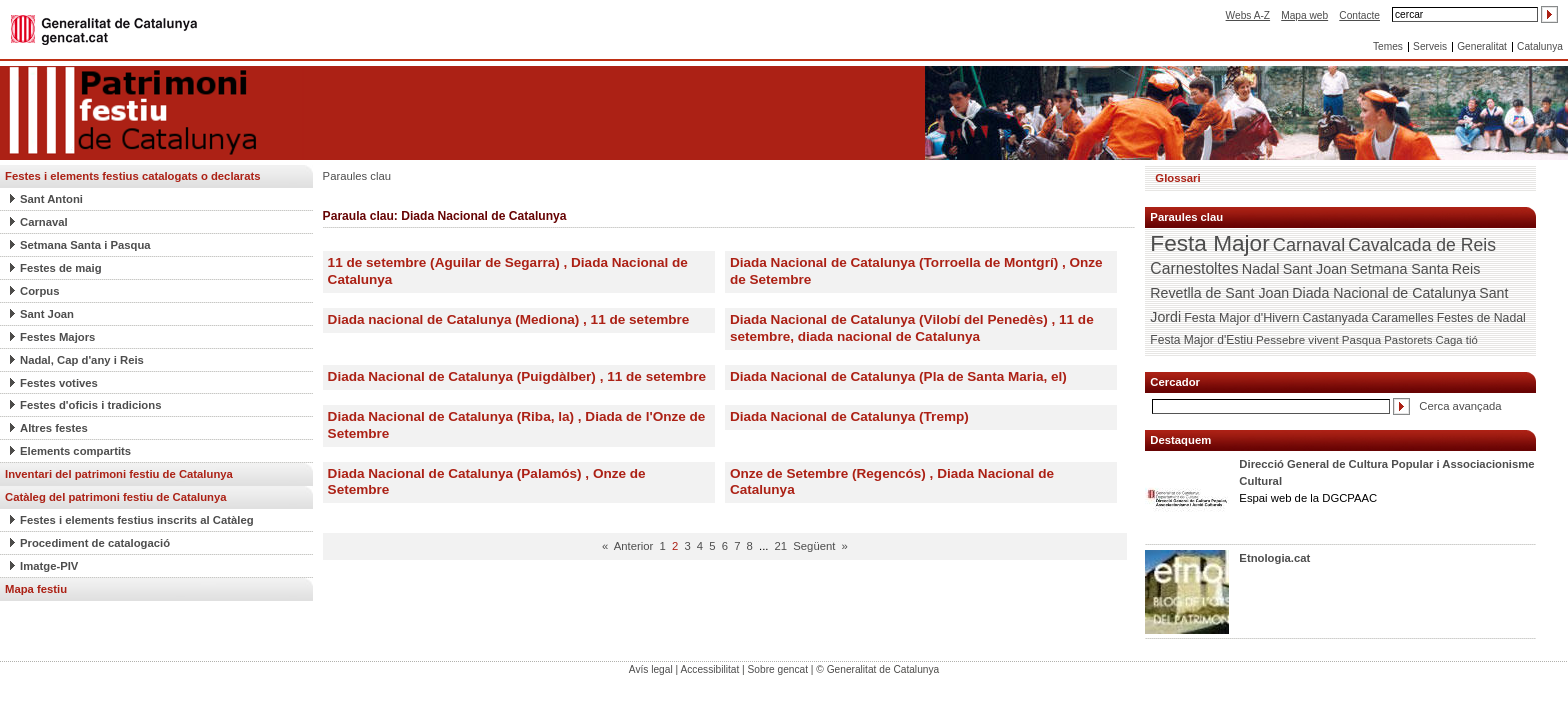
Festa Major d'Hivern (1241, 318)
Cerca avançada (1460, 406)
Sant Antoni (51, 199)
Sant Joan (47, 314)
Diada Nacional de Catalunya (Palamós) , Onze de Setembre (487, 482)
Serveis (1430, 46)
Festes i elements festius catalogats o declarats (133, 176)
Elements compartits (75, 451)
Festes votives (59, 383)
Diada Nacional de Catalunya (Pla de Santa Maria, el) (898, 376)
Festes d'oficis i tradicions (90, 405)
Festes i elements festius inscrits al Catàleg (137, 520)
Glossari (1177, 178)
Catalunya (1540, 46)
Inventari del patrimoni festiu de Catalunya (119, 474)
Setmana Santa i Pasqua (85, 245)
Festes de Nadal (1481, 318)
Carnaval (44, 222)
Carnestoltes (1194, 268)
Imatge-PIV (49, 566)
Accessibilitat (709, 669)
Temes (1388, 46)
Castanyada (1336, 318)
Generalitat (1482, 46)
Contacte (1359, 15)
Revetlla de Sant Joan (1219, 293)
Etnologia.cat (1274, 558)
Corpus (40, 291)
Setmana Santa (1399, 269)
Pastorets (1408, 340)
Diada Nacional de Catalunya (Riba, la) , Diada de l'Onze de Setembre (517, 425)
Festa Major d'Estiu (1201, 340)
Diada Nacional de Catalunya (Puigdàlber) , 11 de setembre (517, 376)
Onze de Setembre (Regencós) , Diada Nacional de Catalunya (892, 482)
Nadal (1261, 269)
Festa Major (1209, 243)
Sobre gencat (778, 669)
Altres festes (54, 428)
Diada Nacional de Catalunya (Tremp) (849, 416)
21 (781, 546)
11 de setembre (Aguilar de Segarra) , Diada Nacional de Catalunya (508, 271)
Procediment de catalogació (95, 543)
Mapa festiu (36, 589)
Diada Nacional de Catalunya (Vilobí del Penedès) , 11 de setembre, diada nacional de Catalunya (912, 328)
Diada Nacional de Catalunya (1384, 293)
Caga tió (1457, 340)
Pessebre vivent (1297, 339)
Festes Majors (57, 337)
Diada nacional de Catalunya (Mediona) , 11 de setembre (509, 319)
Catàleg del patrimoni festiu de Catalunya (116, 497)
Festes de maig (61, 268)
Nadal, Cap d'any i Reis (82, 360)
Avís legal (651, 669)
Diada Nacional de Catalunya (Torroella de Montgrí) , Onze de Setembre (916, 271)
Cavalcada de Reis (1422, 245)
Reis (1466, 269)
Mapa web (1304, 15)
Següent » (820, 546)
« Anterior (627, 546)
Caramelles (1402, 318)
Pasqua (1361, 340)
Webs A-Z (1248, 15)
